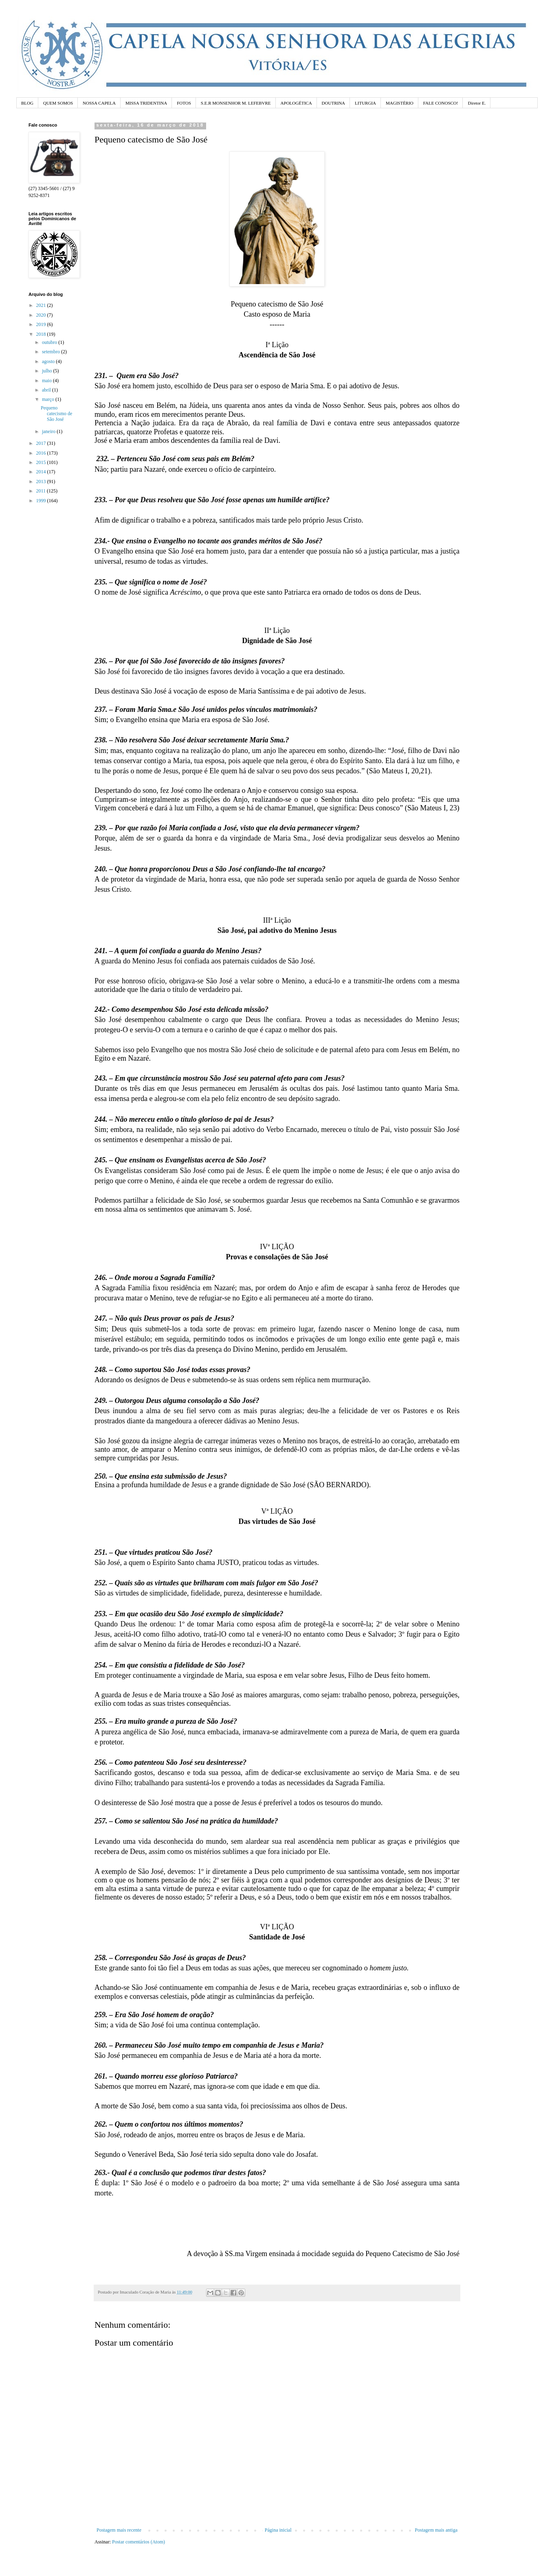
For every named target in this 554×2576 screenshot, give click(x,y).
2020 (41, 315)
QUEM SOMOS (58, 103)
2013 (41, 481)
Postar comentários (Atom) (138, 2542)
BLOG (27, 103)
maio (47, 380)
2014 (41, 472)
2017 (41, 443)
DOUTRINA (333, 103)
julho (47, 371)
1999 (41, 500)
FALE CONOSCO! (440, 103)
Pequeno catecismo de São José (56, 413)
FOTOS (184, 103)
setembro (51, 352)
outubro (50, 342)
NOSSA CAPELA (99, 103)
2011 (41, 491)
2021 (41, 305)
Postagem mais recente (119, 2530)
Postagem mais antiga (436, 2530)
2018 (41, 334)
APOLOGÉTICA (296, 103)
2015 (41, 462)
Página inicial (278, 2530)
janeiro (49, 431)
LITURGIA (365, 103)
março (48, 399)
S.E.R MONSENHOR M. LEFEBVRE (236, 103)
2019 (41, 324)
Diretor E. (477, 103)
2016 (41, 453)
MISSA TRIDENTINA (146, 103)
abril (47, 390)
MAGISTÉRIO (399, 103)
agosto (49, 361)
